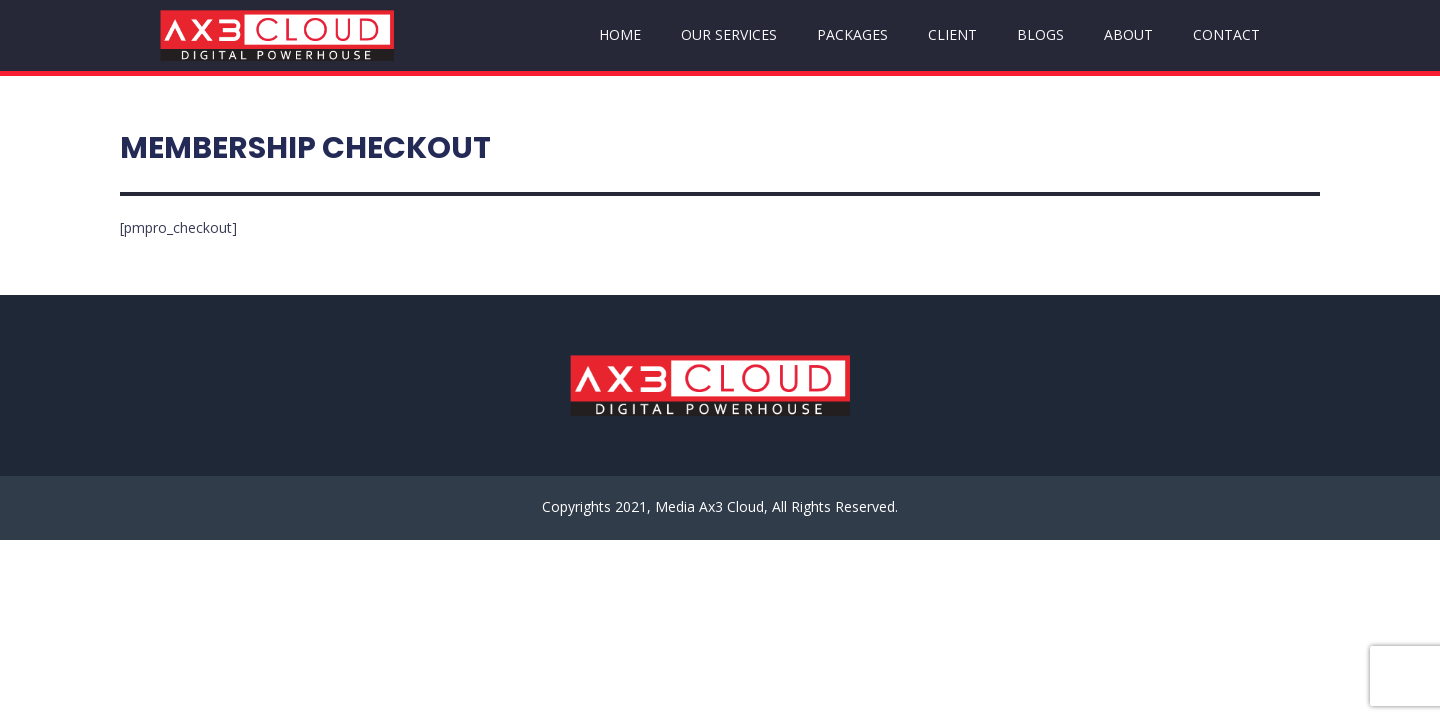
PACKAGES (852, 34)
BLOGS (1040, 34)
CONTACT (1226, 34)
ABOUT (1128, 34)
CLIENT (952, 34)
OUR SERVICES (729, 34)
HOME (620, 34)
